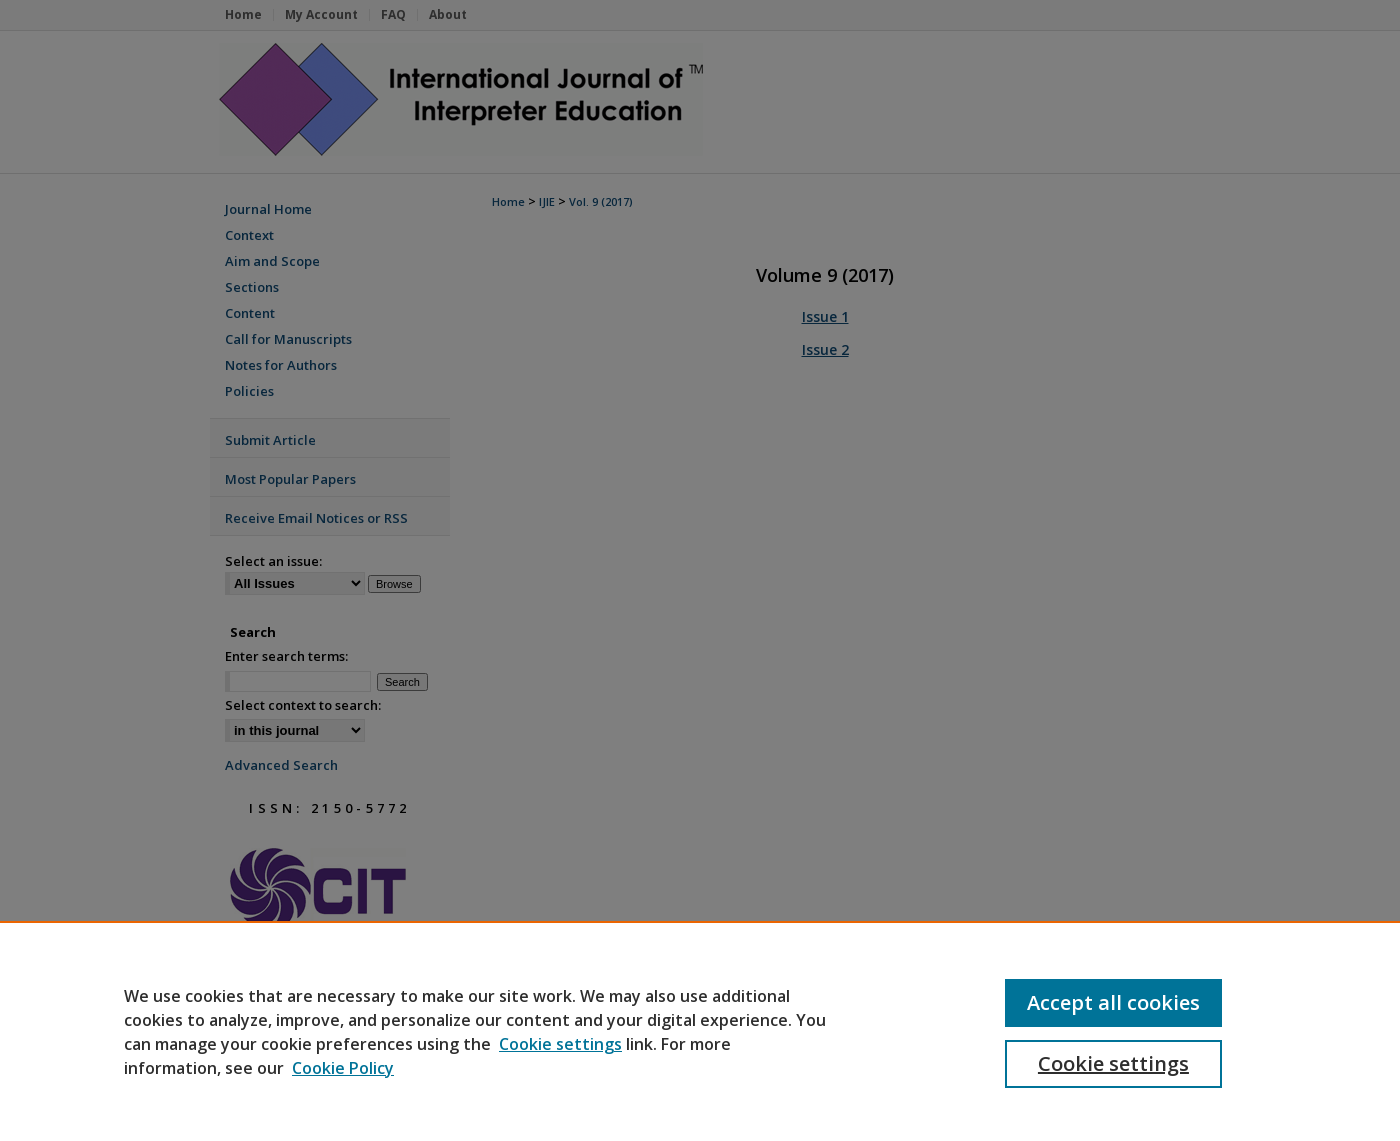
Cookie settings (560, 1044)
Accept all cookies (1113, 1002)
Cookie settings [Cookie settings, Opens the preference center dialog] (1113, 1063)
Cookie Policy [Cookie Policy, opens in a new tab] (343, 1068)
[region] (700, 1031)
